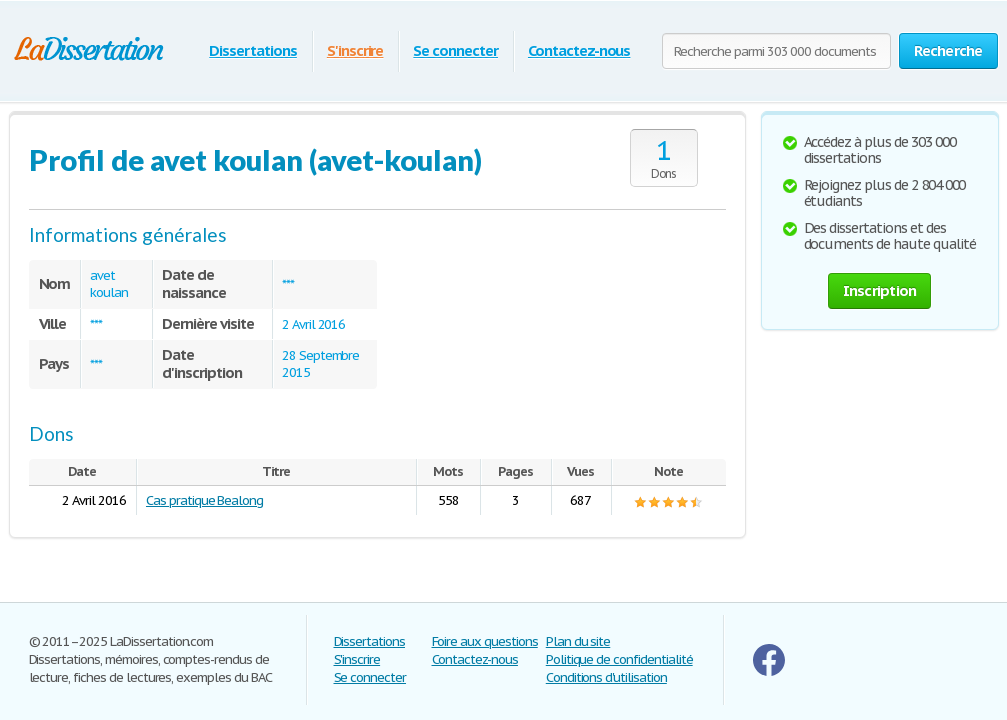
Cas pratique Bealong (204, 500)
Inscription (880, 290)
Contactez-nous (579, 50)
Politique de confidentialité (619, 659)
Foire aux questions (485, 641)
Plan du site (578, 641)
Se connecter (455, 50)
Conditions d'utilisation (606, 677)
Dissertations (252, 50)
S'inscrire (355, 50)
